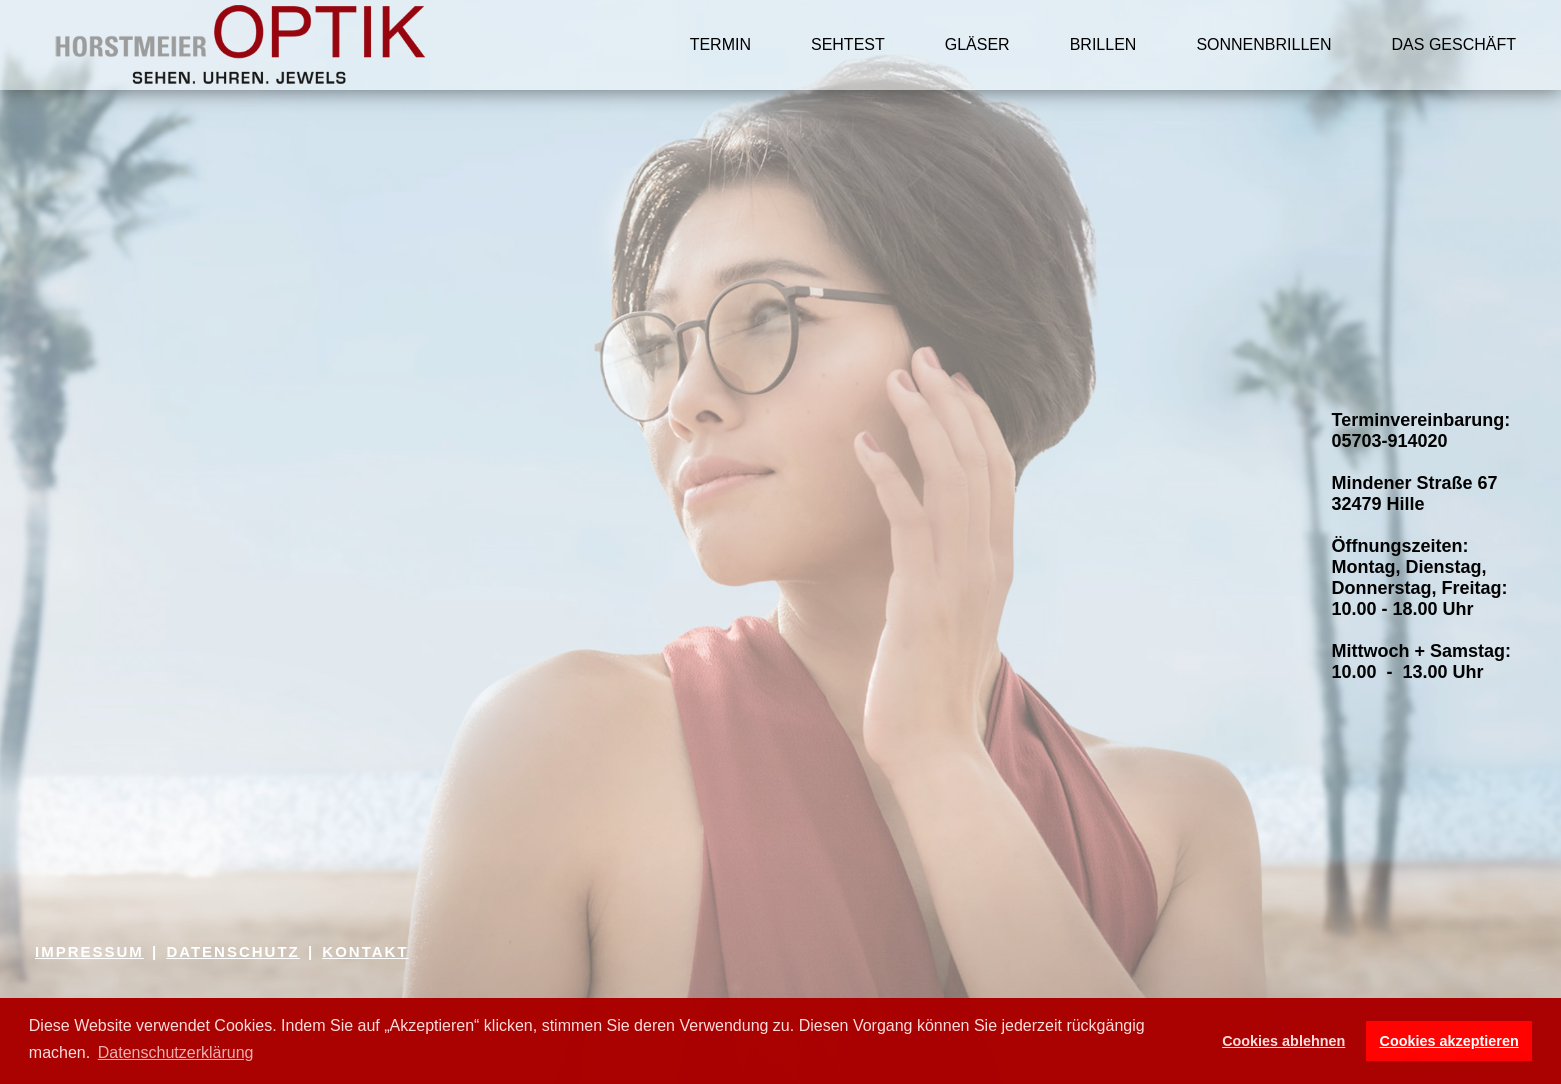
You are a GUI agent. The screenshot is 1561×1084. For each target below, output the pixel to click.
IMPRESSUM (89, 951)
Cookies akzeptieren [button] (1449, 1041)
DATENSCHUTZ (232, 951)
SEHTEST (848, 44)
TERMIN (720, 44)
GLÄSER (977, 44)
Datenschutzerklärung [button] (176, 1052)
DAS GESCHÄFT (1454, 44)
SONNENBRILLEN (1263, 44)
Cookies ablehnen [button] (1283, 1041)
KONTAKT (365, 951)
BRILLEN (1103, 44)
